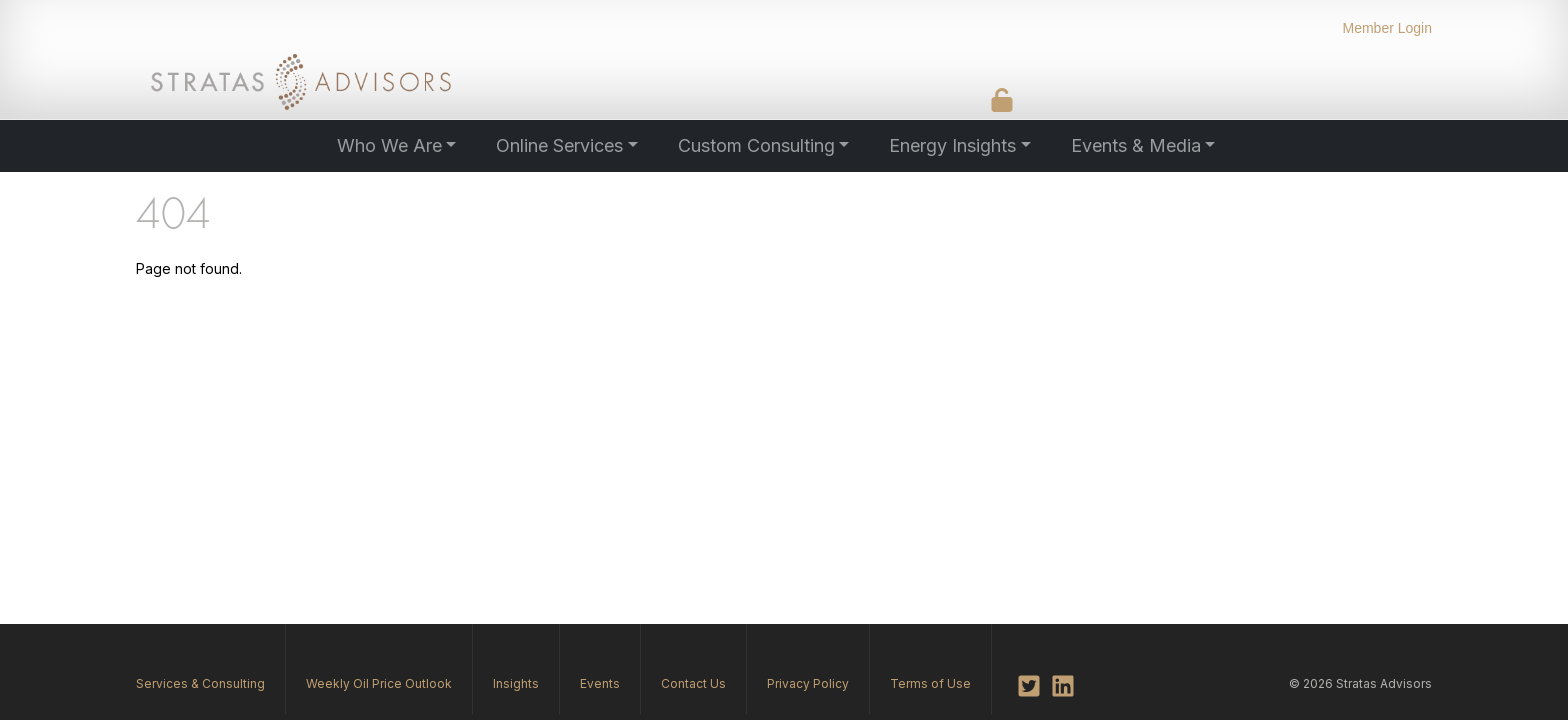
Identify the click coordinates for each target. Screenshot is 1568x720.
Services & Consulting (200, 683)
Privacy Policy (808, 683)
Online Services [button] (559, 145)
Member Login (1388, 28)
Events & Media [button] (1136, 145)
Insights (516, 683)
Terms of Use (930, 683)
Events (600, 683)
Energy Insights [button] (952, 145)
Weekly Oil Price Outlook (379, 683)
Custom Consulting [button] (756, 145)
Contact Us (693, 683)
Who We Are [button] (389, 145)
